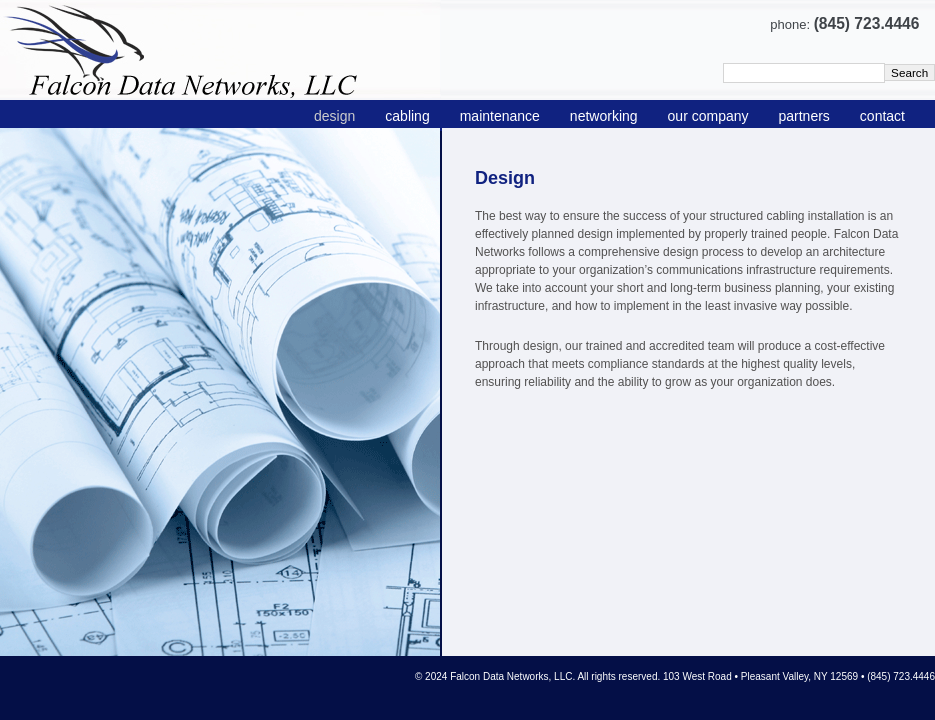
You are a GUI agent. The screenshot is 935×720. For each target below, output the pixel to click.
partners (804, 116)
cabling (407, 116)
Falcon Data (220, 49)
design (334, 116)
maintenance (500, 116)
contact (882, 116)
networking (604, 116)
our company (708, 116)
